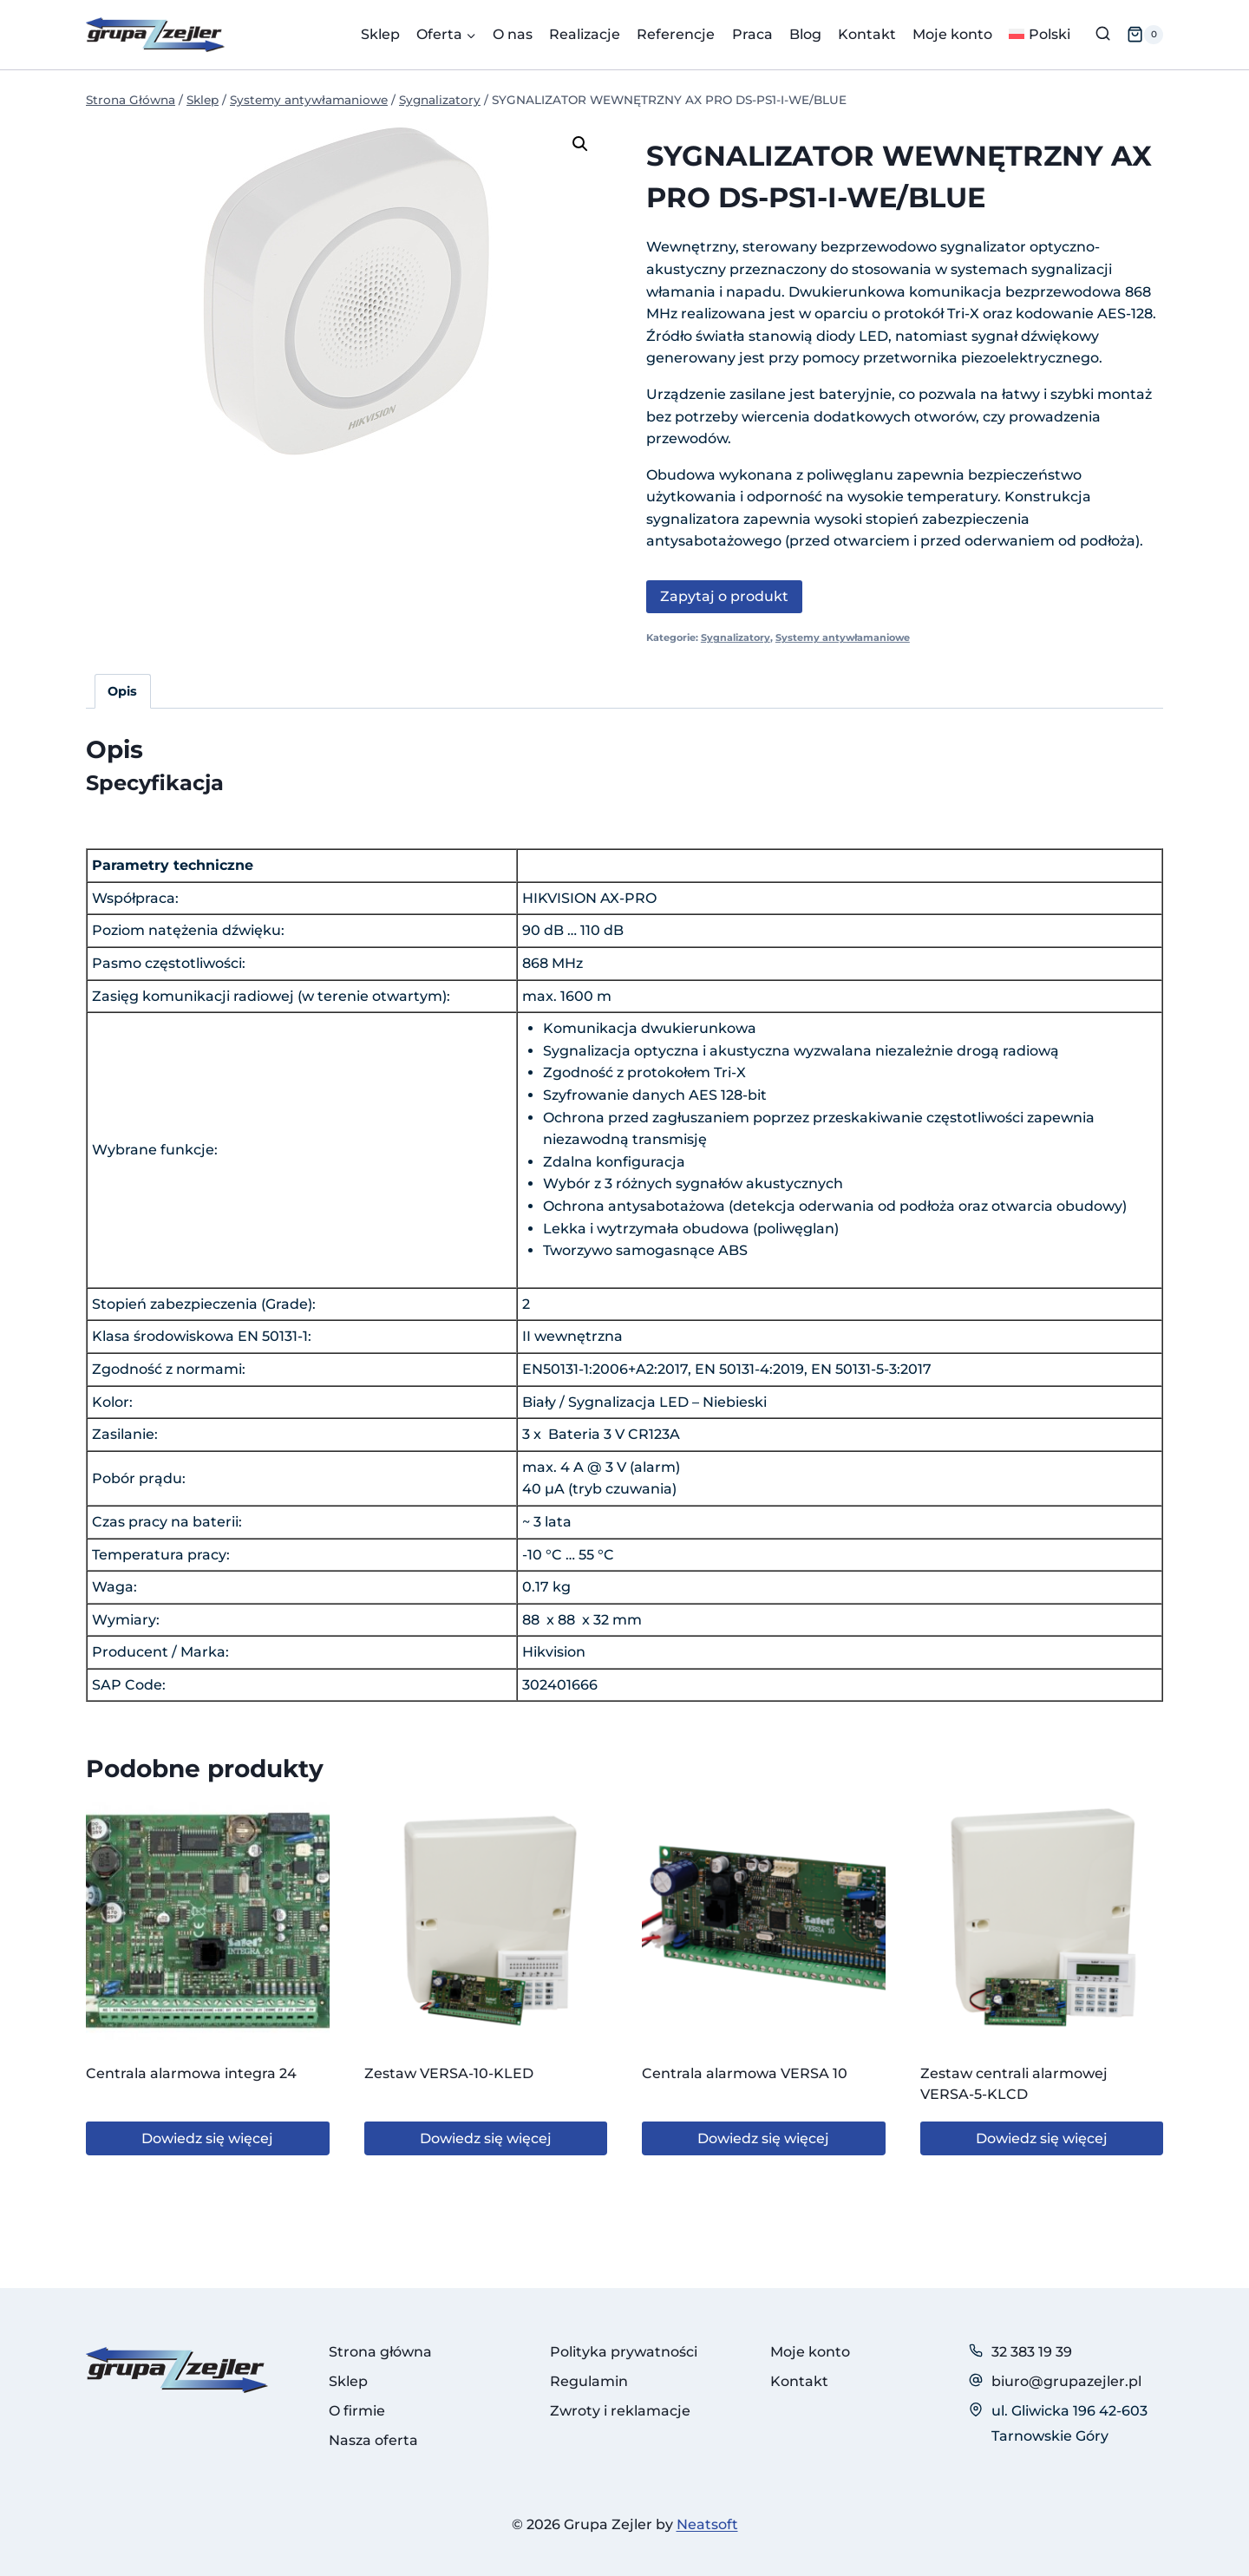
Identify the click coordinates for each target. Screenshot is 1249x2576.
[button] (580, 144)
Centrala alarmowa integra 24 (191, 2073)
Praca (752, 34)
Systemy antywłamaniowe (842, 637)
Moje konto (952, 34)
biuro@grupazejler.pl (1066, 2381)
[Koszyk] (1145, 34)
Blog (805, 34)
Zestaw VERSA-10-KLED (448, 2073)
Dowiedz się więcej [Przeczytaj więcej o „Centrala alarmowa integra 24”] (207, 2138)
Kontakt (867, 34)
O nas (513, 34)
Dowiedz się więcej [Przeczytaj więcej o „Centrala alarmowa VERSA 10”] (763, 2138)
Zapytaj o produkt (724, 596)
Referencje (676, 34)
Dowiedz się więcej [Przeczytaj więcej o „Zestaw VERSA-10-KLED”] (486, 2138)
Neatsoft (707, 2524)
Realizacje (584, 34)
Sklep (380, 34)
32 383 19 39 (1031, 2352)
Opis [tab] (122, 691)
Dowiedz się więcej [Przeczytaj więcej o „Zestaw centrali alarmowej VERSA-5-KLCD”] (1042, 2138)
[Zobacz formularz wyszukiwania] (1103, 34)
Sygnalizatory (735, 637)
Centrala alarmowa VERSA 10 (744, 2073)
